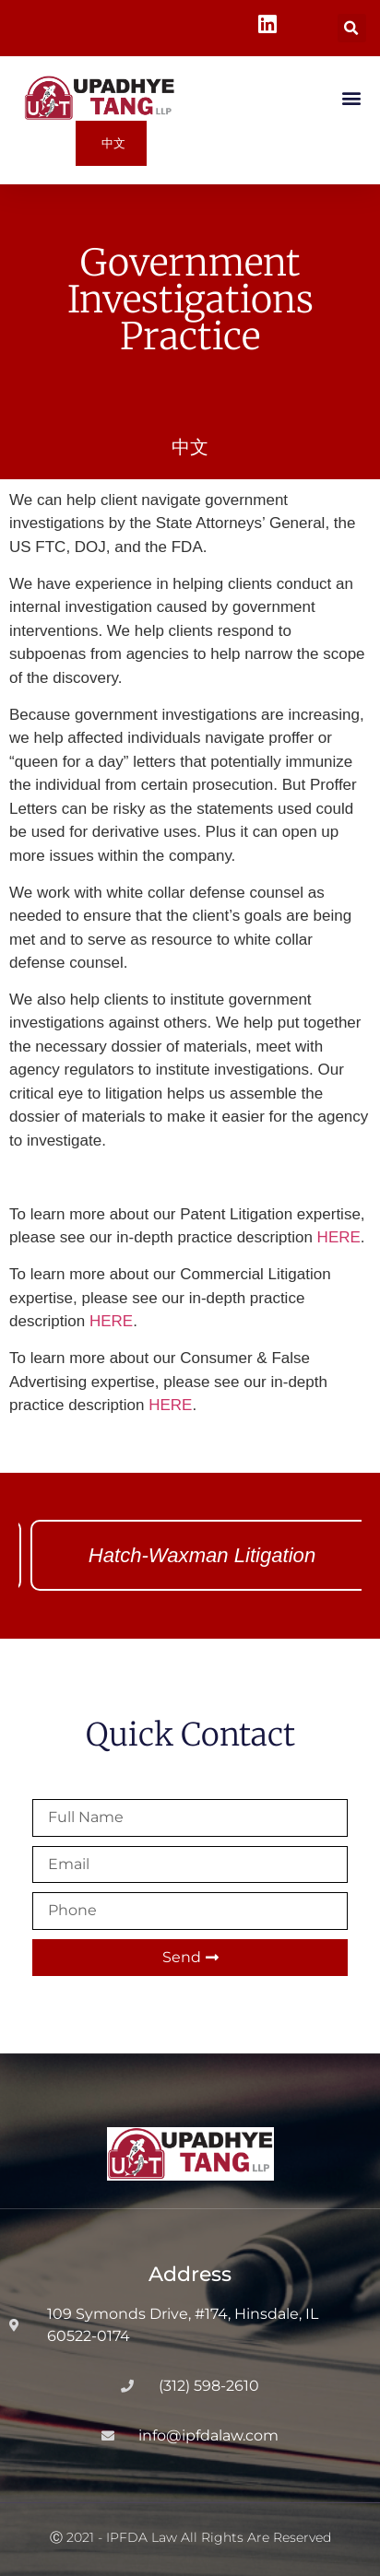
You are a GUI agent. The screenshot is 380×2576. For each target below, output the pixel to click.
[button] (352, 28)
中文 (190, 446)
